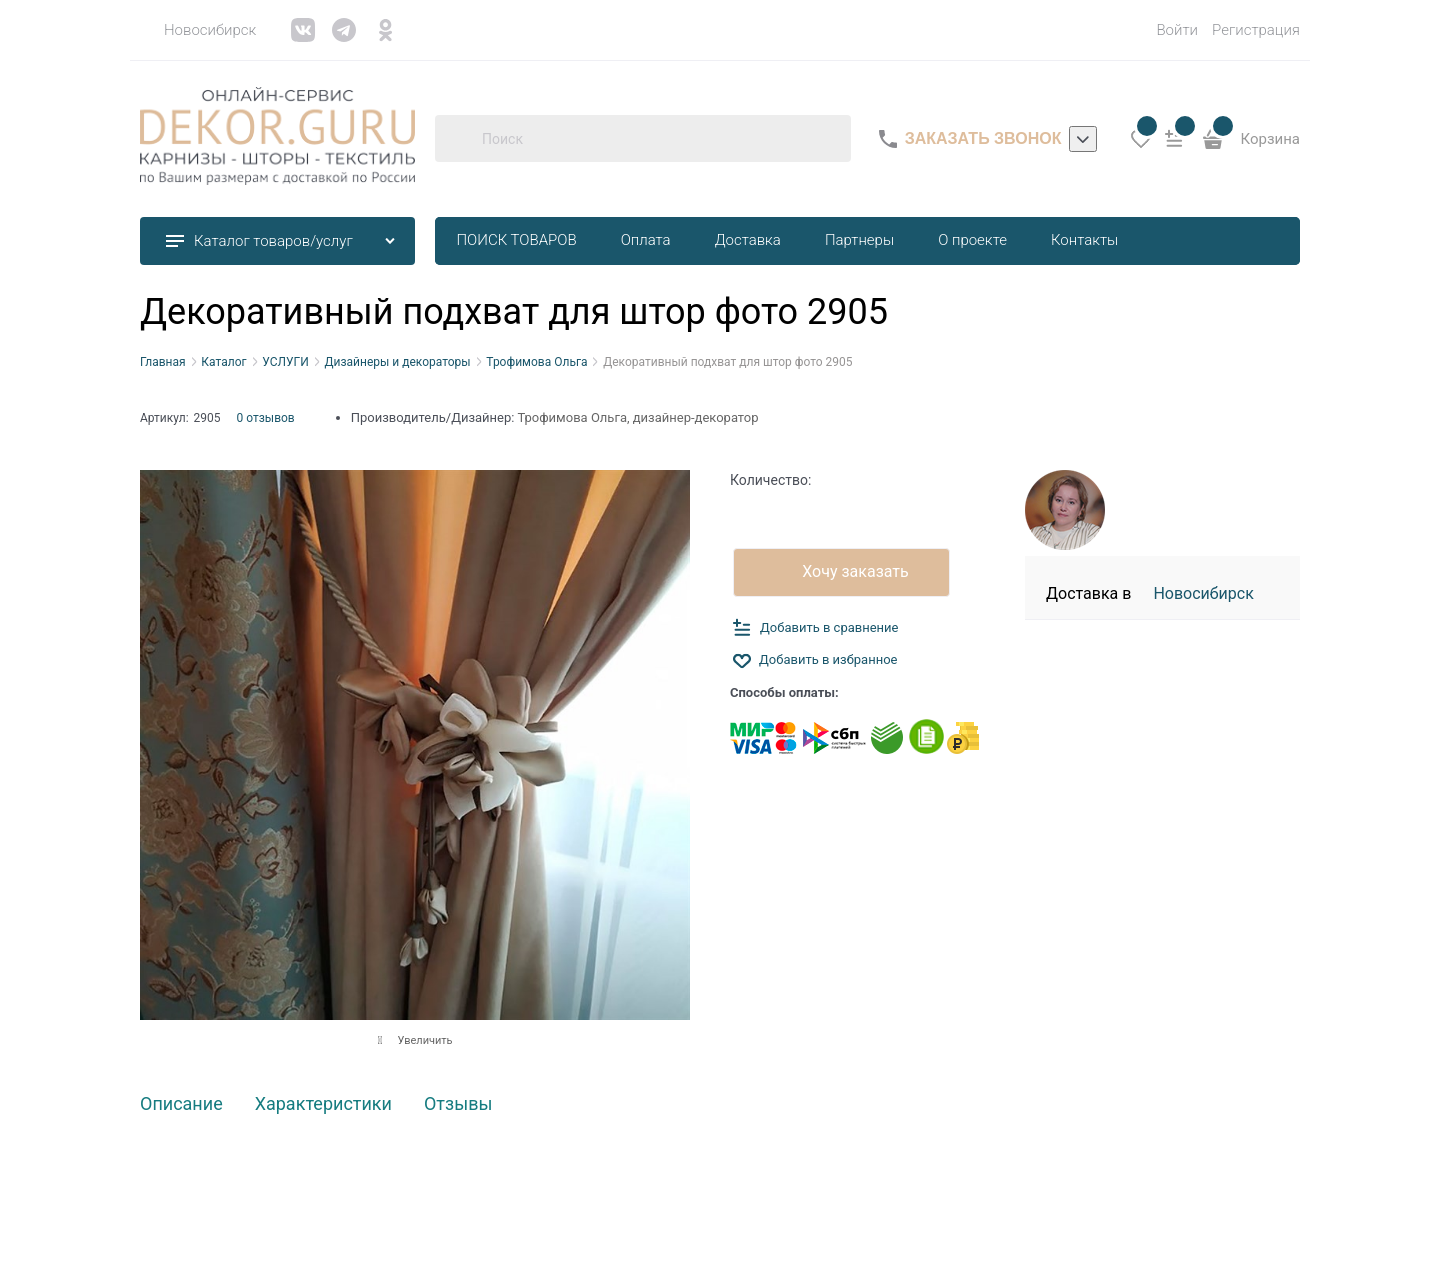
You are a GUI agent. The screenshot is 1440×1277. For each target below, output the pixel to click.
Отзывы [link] (458, 1104)
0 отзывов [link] (266, 418)
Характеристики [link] (323, 1104)
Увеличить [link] (424, 1040)
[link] (198, 30)
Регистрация (1256, 30)
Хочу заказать (855, 571)
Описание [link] (181, 1104)
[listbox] (1083, 139)
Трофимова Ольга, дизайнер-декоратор (637, 417)
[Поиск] (458, 139)
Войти (1177, 30)
